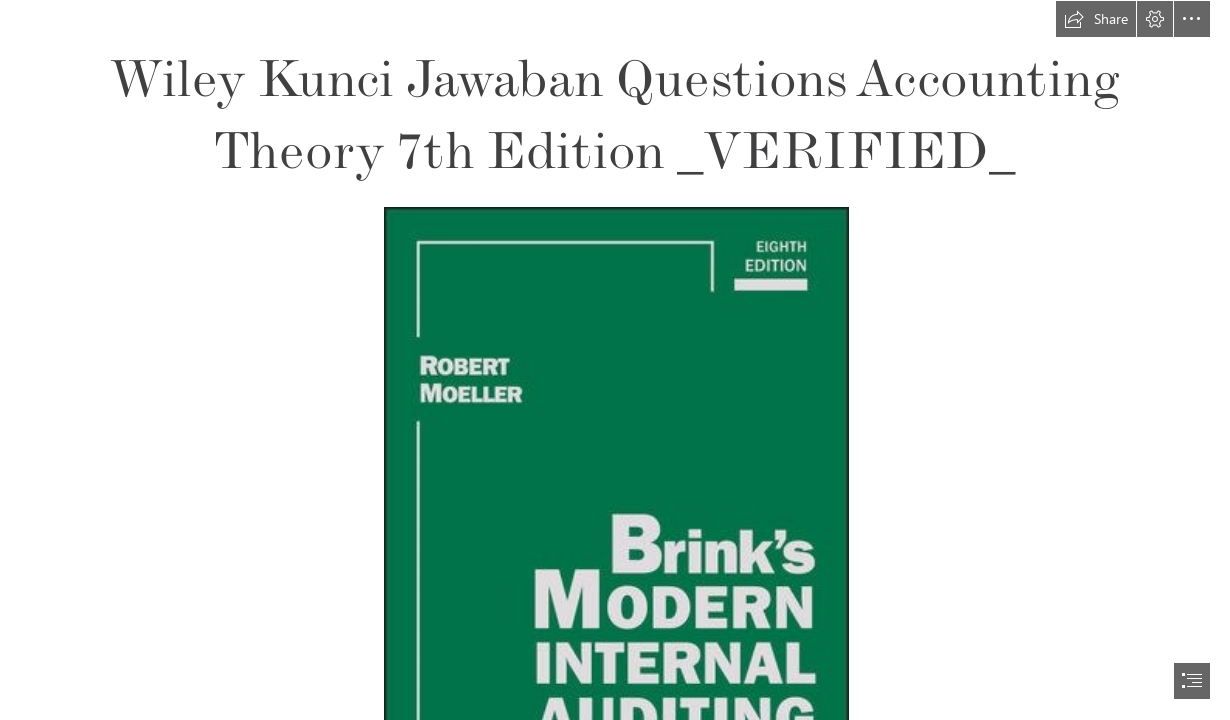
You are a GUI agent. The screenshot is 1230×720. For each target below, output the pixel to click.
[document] (615, 360)
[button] (1096, 19)
